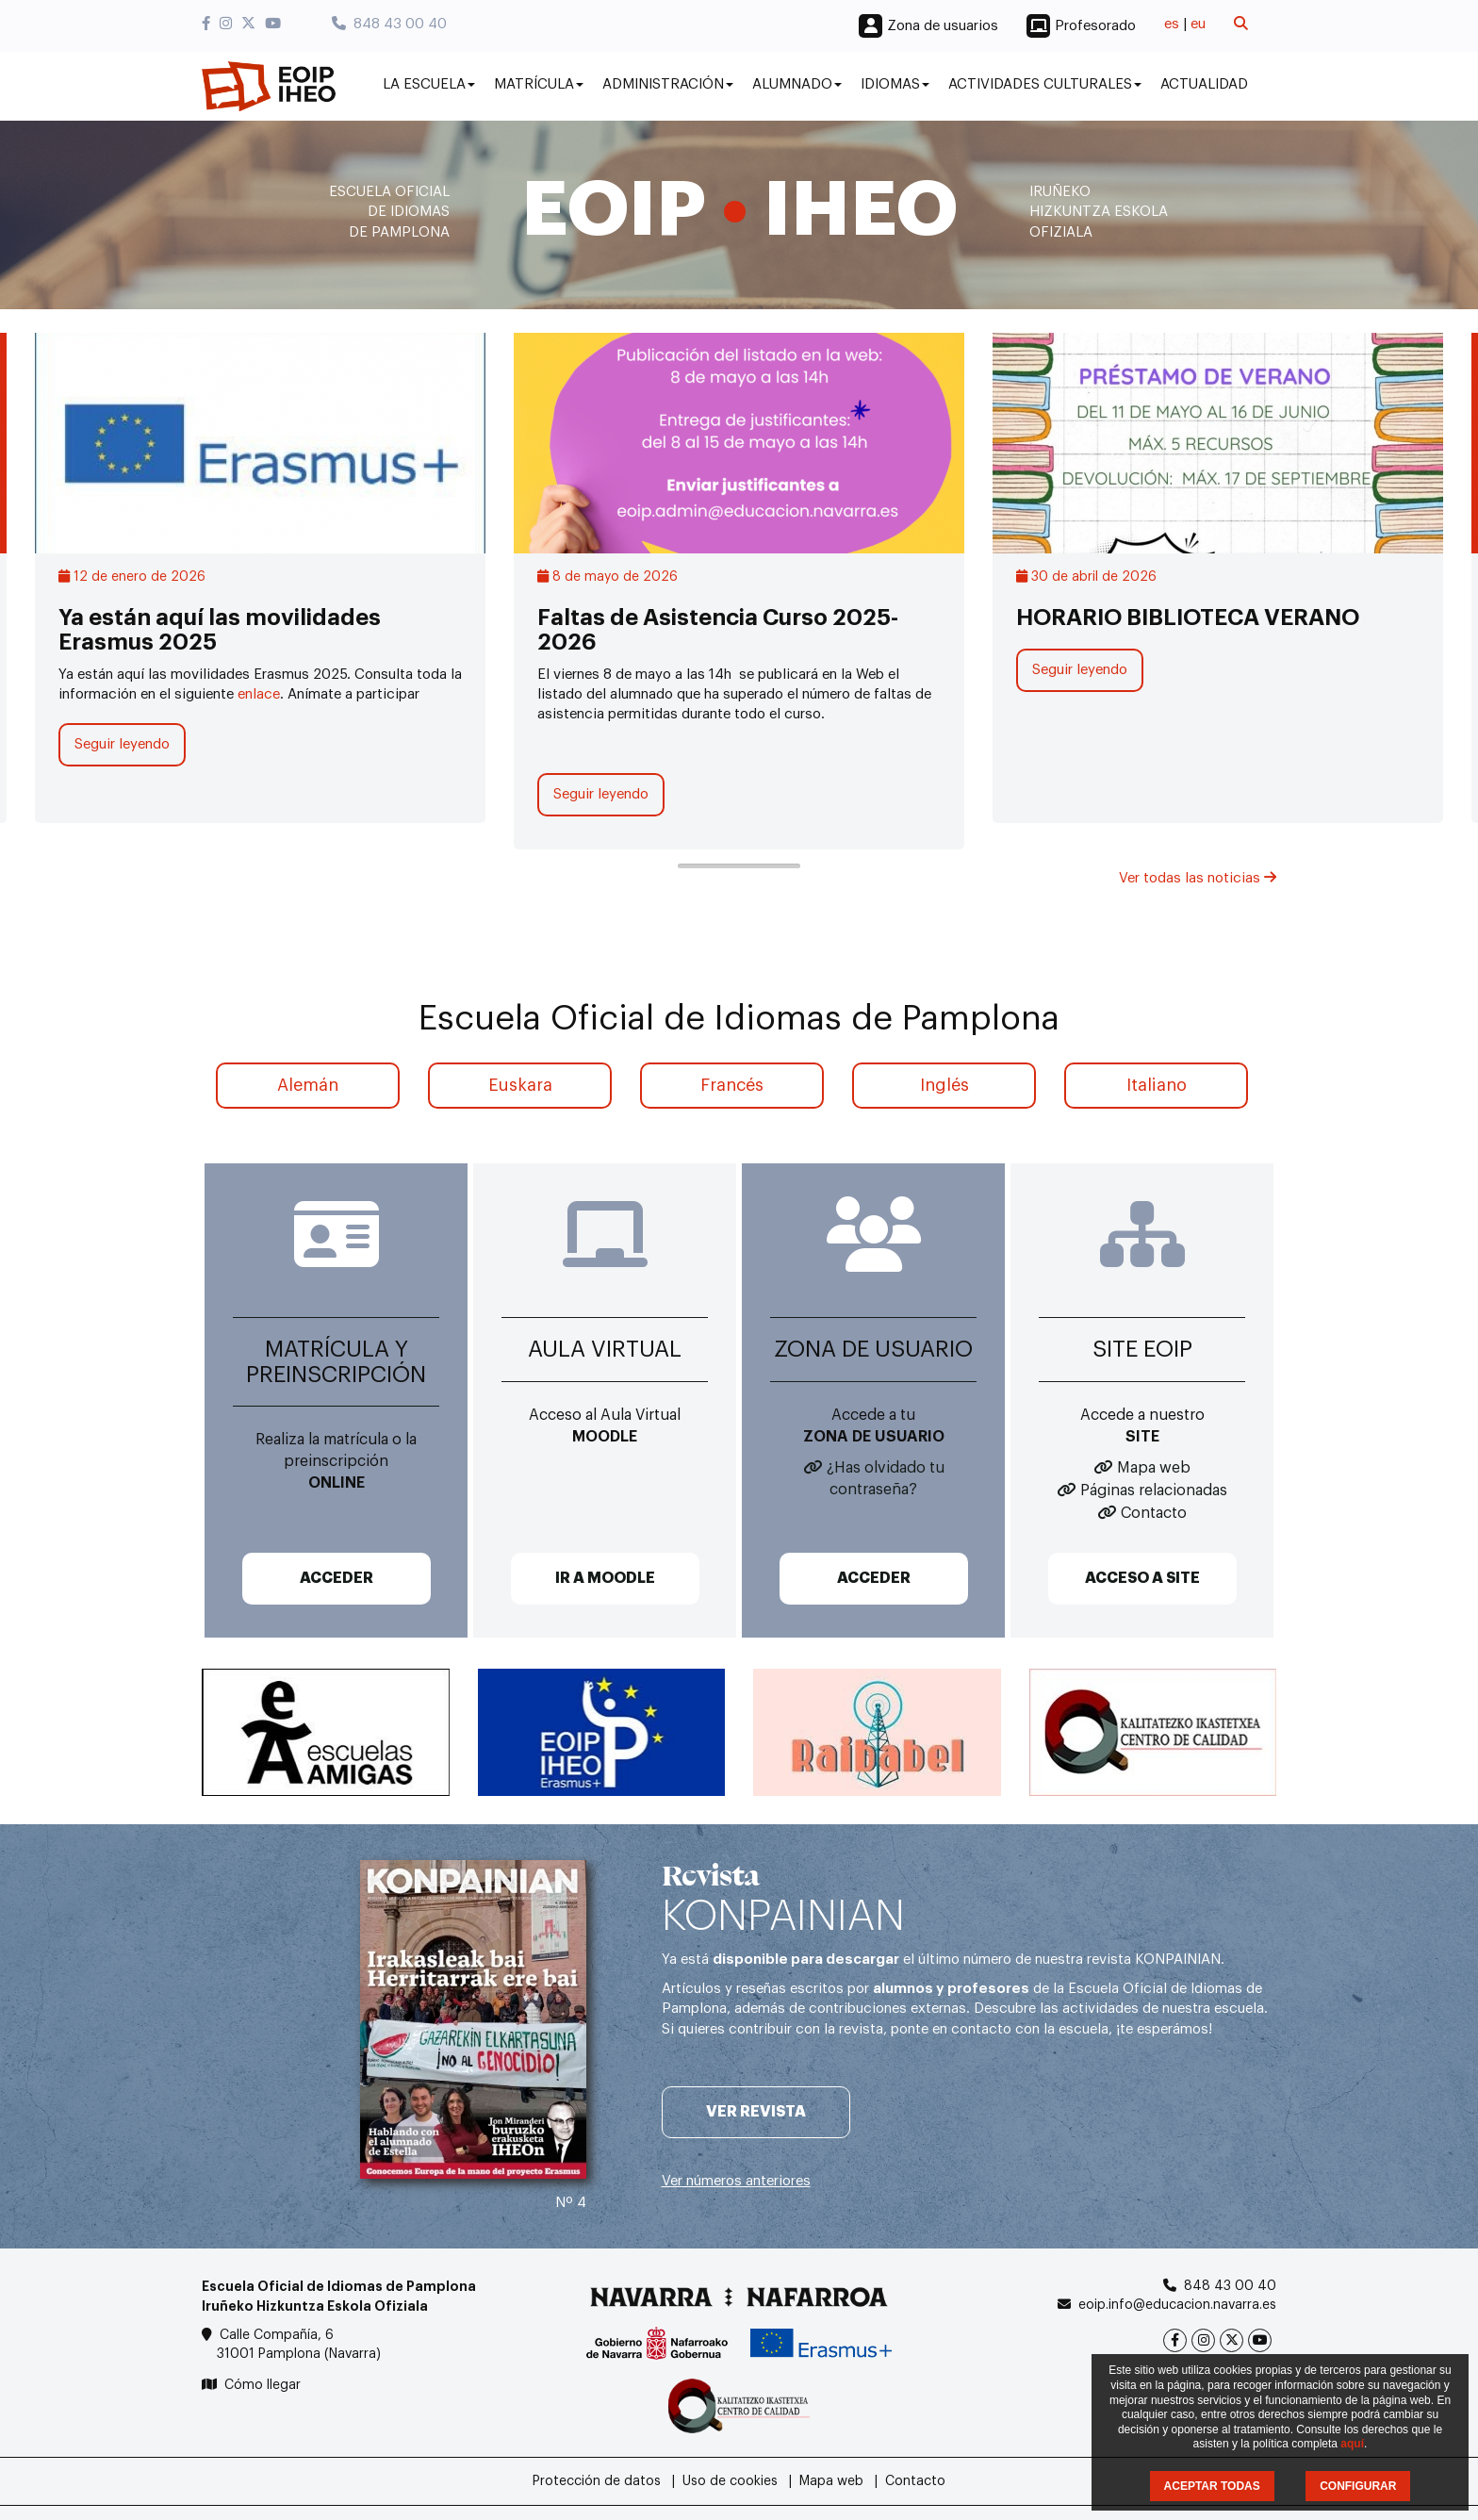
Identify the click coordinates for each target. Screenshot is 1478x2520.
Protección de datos (597, 2481)
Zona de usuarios (942, 26)
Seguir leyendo (122, 744)
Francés (732, 1085)
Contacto (1154, 1513)
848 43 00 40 (389, 24)
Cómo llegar (262, 2385)
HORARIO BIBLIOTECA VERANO (1187, 617)
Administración (667, 84)
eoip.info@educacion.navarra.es (1177, 2305)
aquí (1352, 2443)
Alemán (307, 1085)
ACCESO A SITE (1142, 1578)
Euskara (520, 1085)
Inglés (944, 1085)
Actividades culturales (1044, 84)
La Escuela (429, 84)
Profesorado (1095, 26)
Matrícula (538, 84)
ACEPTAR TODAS (1212, 2486)
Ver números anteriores (736, 2181)
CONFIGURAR (1358, 2486)
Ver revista (756, 2111)
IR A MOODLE (605, 1578)
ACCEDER (336, 1578)
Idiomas (895, 84)
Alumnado (797, 84)
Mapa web (1154, 1467)
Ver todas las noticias (1197, 878)
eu (1198, 24)
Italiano (1156, 1085)
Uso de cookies (730, 2481)
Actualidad (1204, 84)
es (1171, 24)
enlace (259, 694)
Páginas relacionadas (1153, 1490)
